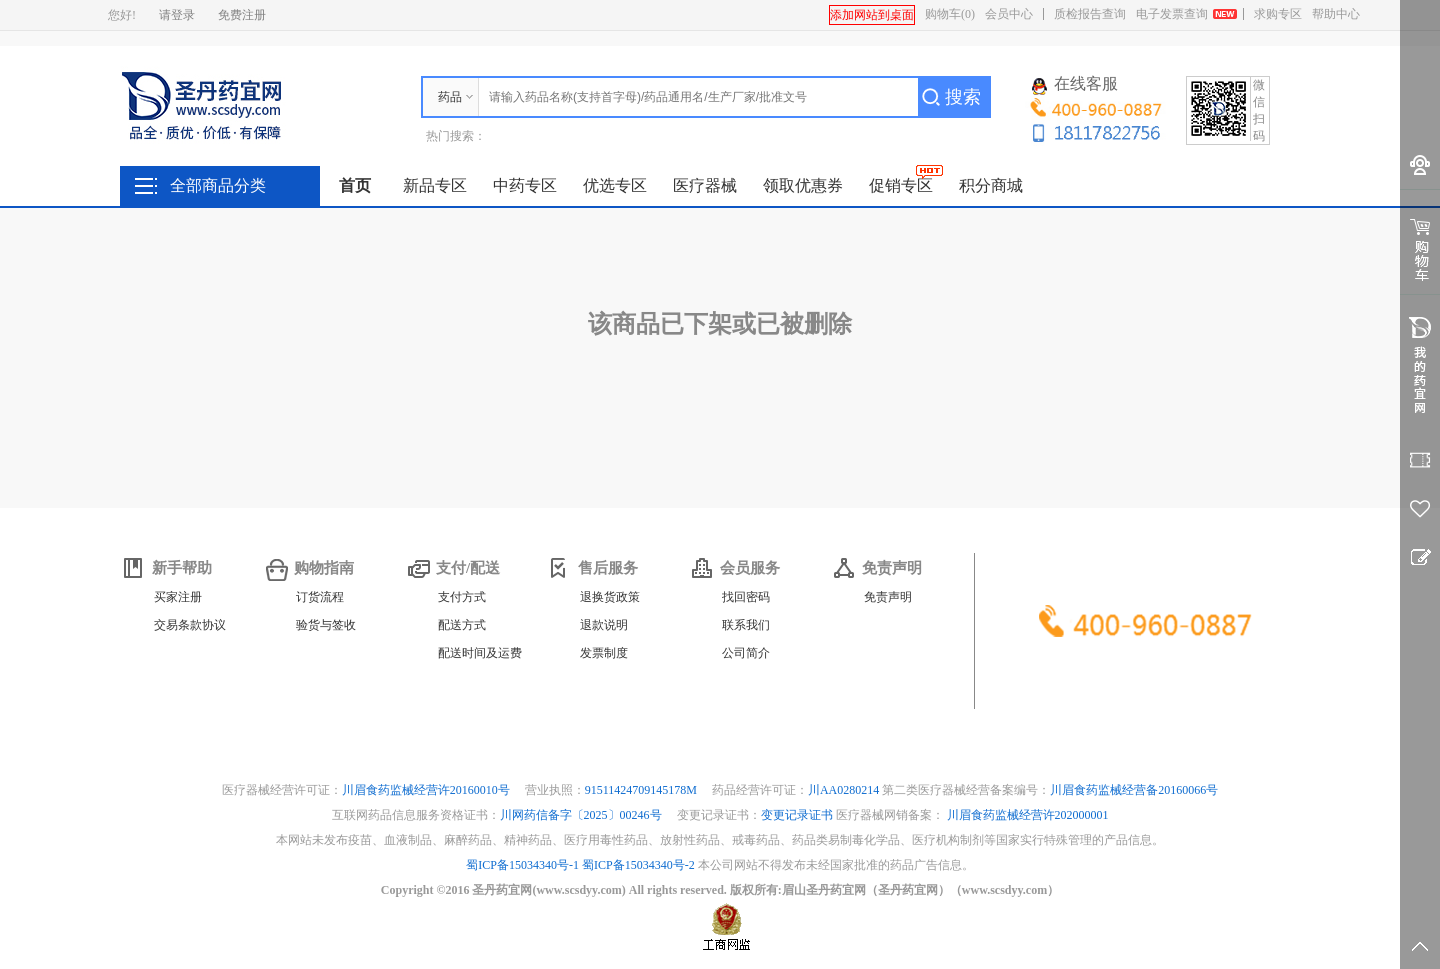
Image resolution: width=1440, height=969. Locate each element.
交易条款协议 (190, 625)
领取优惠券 (803, 185)
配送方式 (462, 625)
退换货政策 (610, 597)
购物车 (950, 14)
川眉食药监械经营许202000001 (1028, 815)
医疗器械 (705, 185)
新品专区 (435, 185)
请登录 (177, 15)
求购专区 (1278, 14)
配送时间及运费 (480, 653)
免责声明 (888, 597)
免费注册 (242, 15)
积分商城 (991, 185)
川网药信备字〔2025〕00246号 (582, 815)
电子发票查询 (1172, 14)
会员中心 (1009, 14)
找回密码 (746, 597)
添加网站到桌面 (872, 15)
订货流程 (320, 597)
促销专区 (901, 185)
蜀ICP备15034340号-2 (638, 865)
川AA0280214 (845, 790)
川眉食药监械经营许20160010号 (427, 790)
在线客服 (1075, 85)
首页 (355, 185)
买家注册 (178, 597)
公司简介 (746, 653)
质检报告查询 (1090, 14)
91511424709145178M (642, 790)
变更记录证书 (797, 815)
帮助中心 (1336, 14)
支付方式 (462, 597)
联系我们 (746, 625)
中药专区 (525, 185)
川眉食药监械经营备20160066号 (1134, 790)
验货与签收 (326, 625)
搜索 (963, 97)
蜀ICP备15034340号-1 (522, 865)
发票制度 (604, 653)
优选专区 (615, 185)
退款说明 (604, 625)
